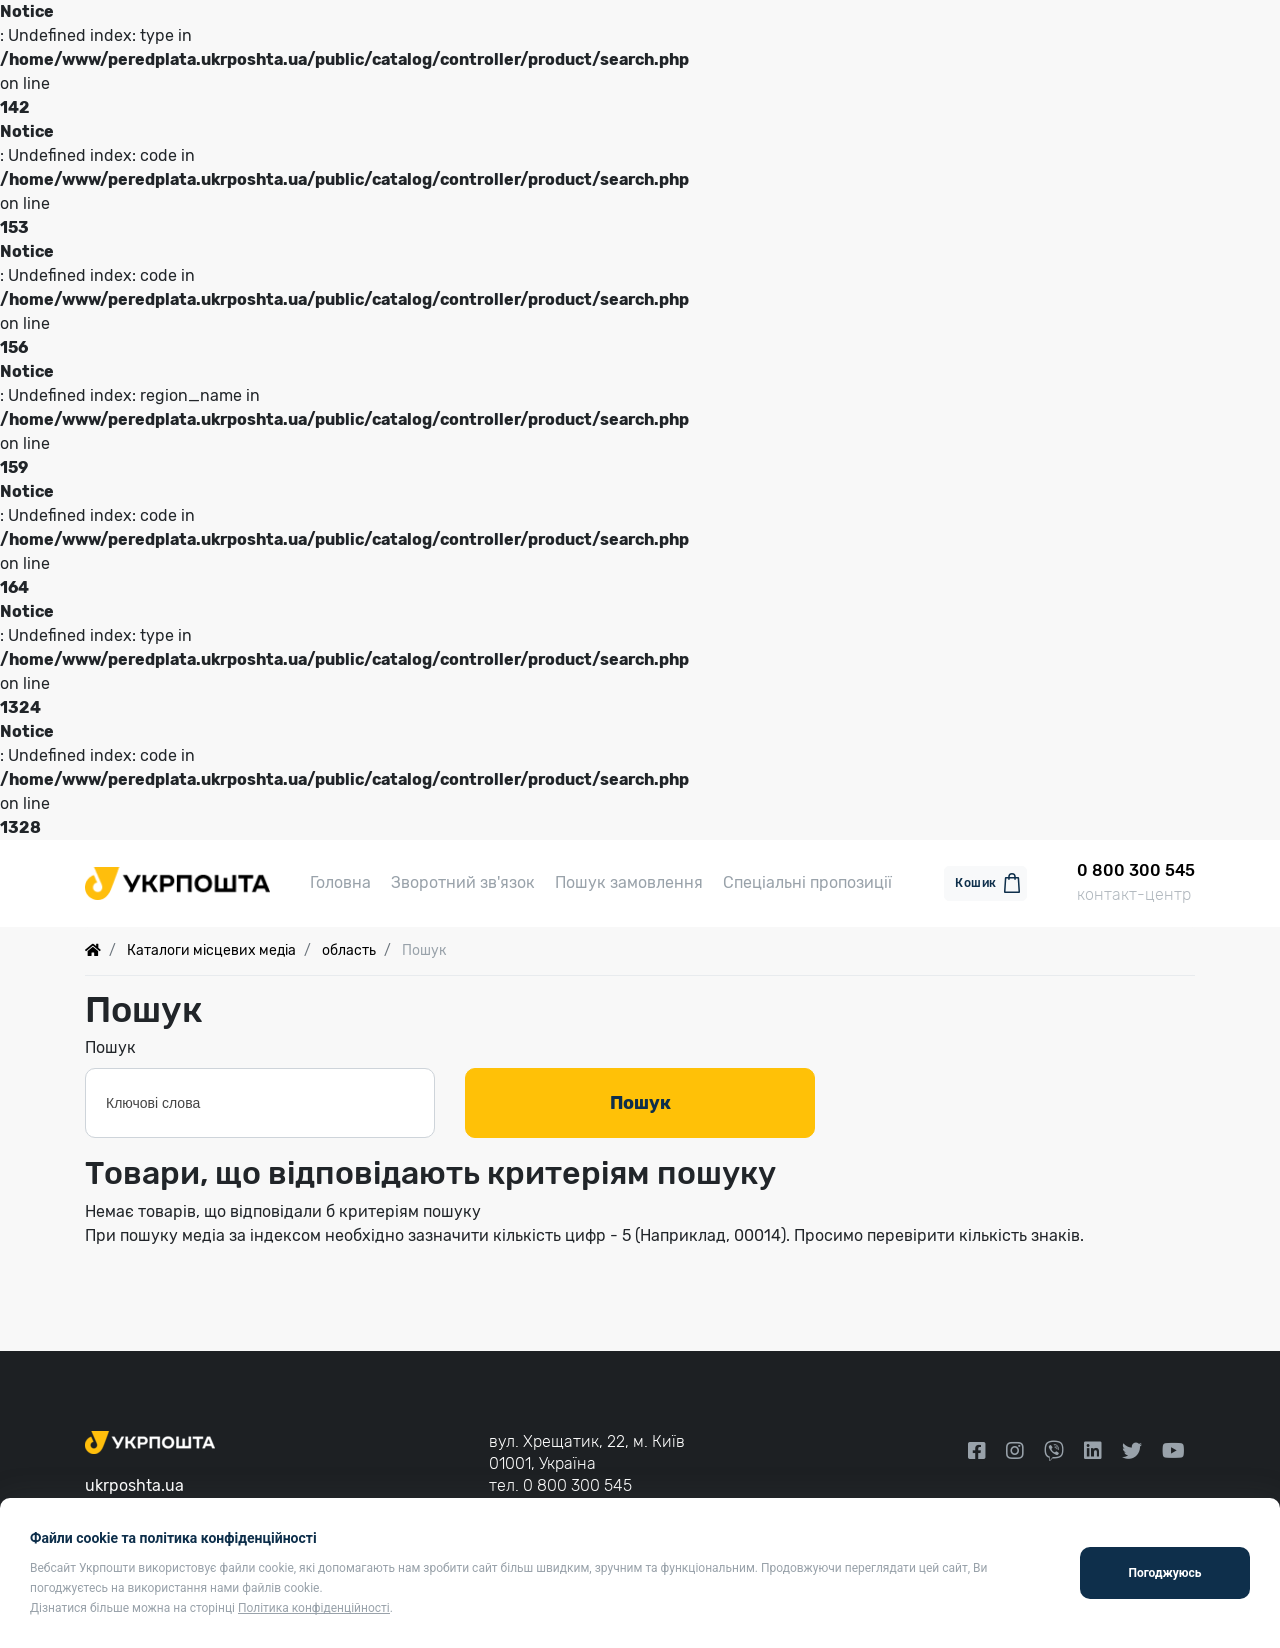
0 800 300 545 (577, 1485)
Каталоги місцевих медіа (211, 953)
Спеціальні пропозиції (807, 884)
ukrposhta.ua (134, 1485)
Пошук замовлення (629, 884)
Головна (340, 884)
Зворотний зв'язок (463, 884)
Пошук (110, 1050)
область (349, 953)
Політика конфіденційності (314, 1608)
